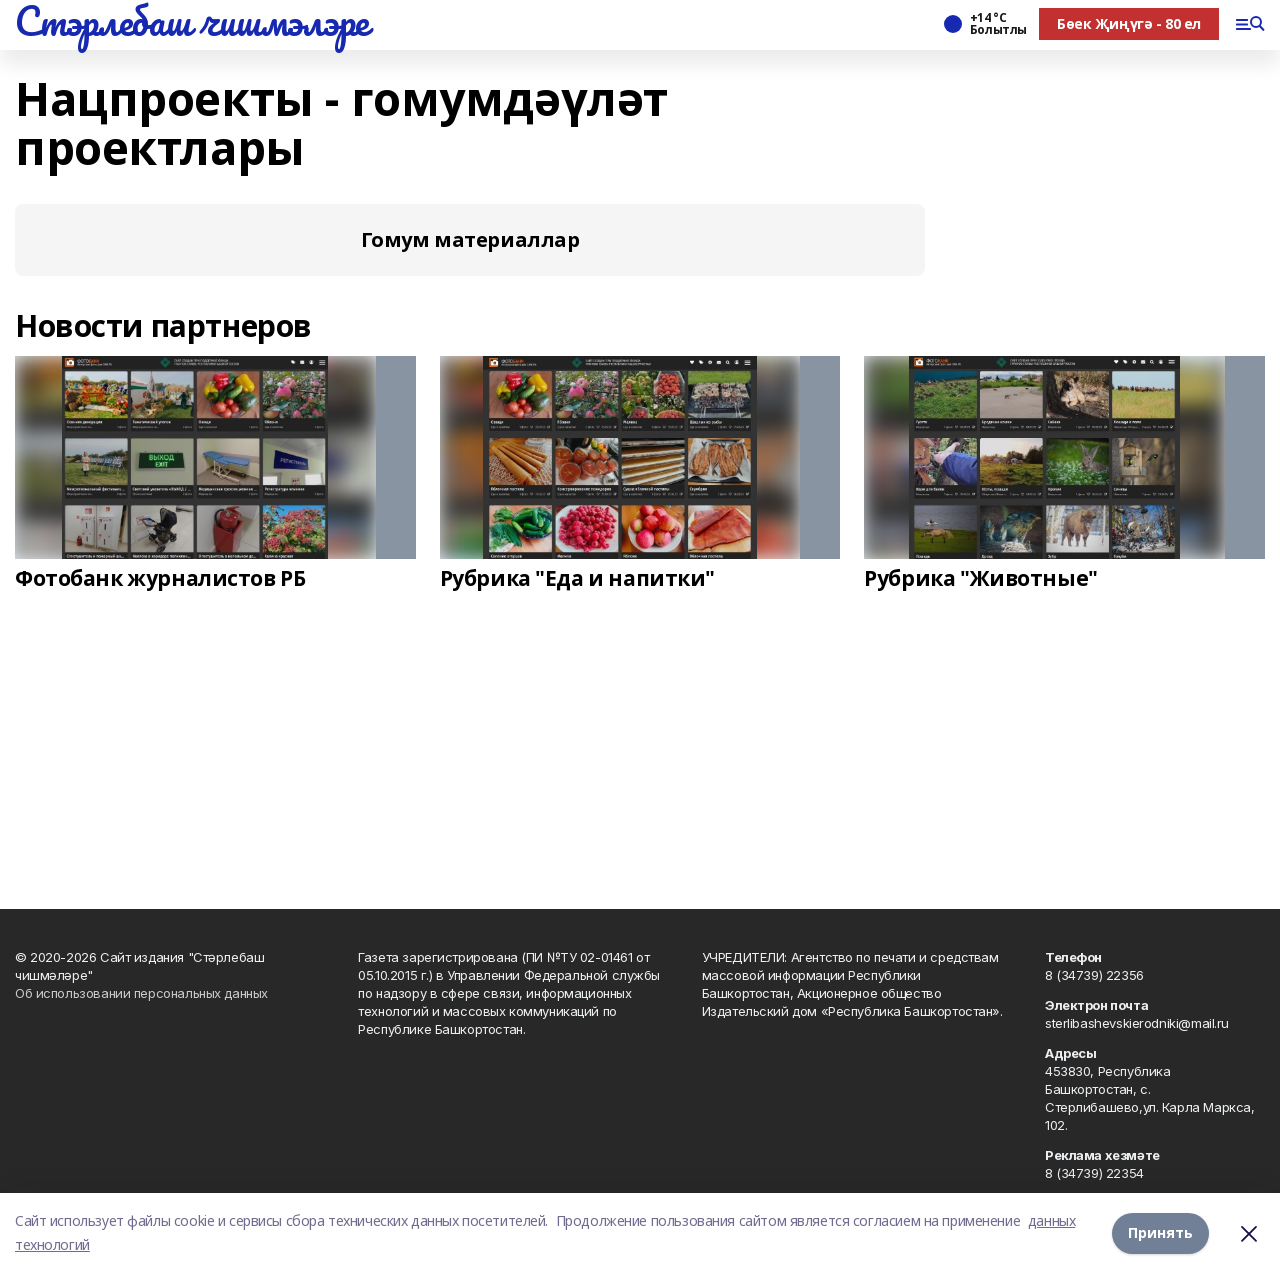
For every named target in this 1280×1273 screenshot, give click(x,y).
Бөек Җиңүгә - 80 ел (1129, 23)
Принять (1160, 1232)
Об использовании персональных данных (141, 993)
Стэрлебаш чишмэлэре (192, 21)
